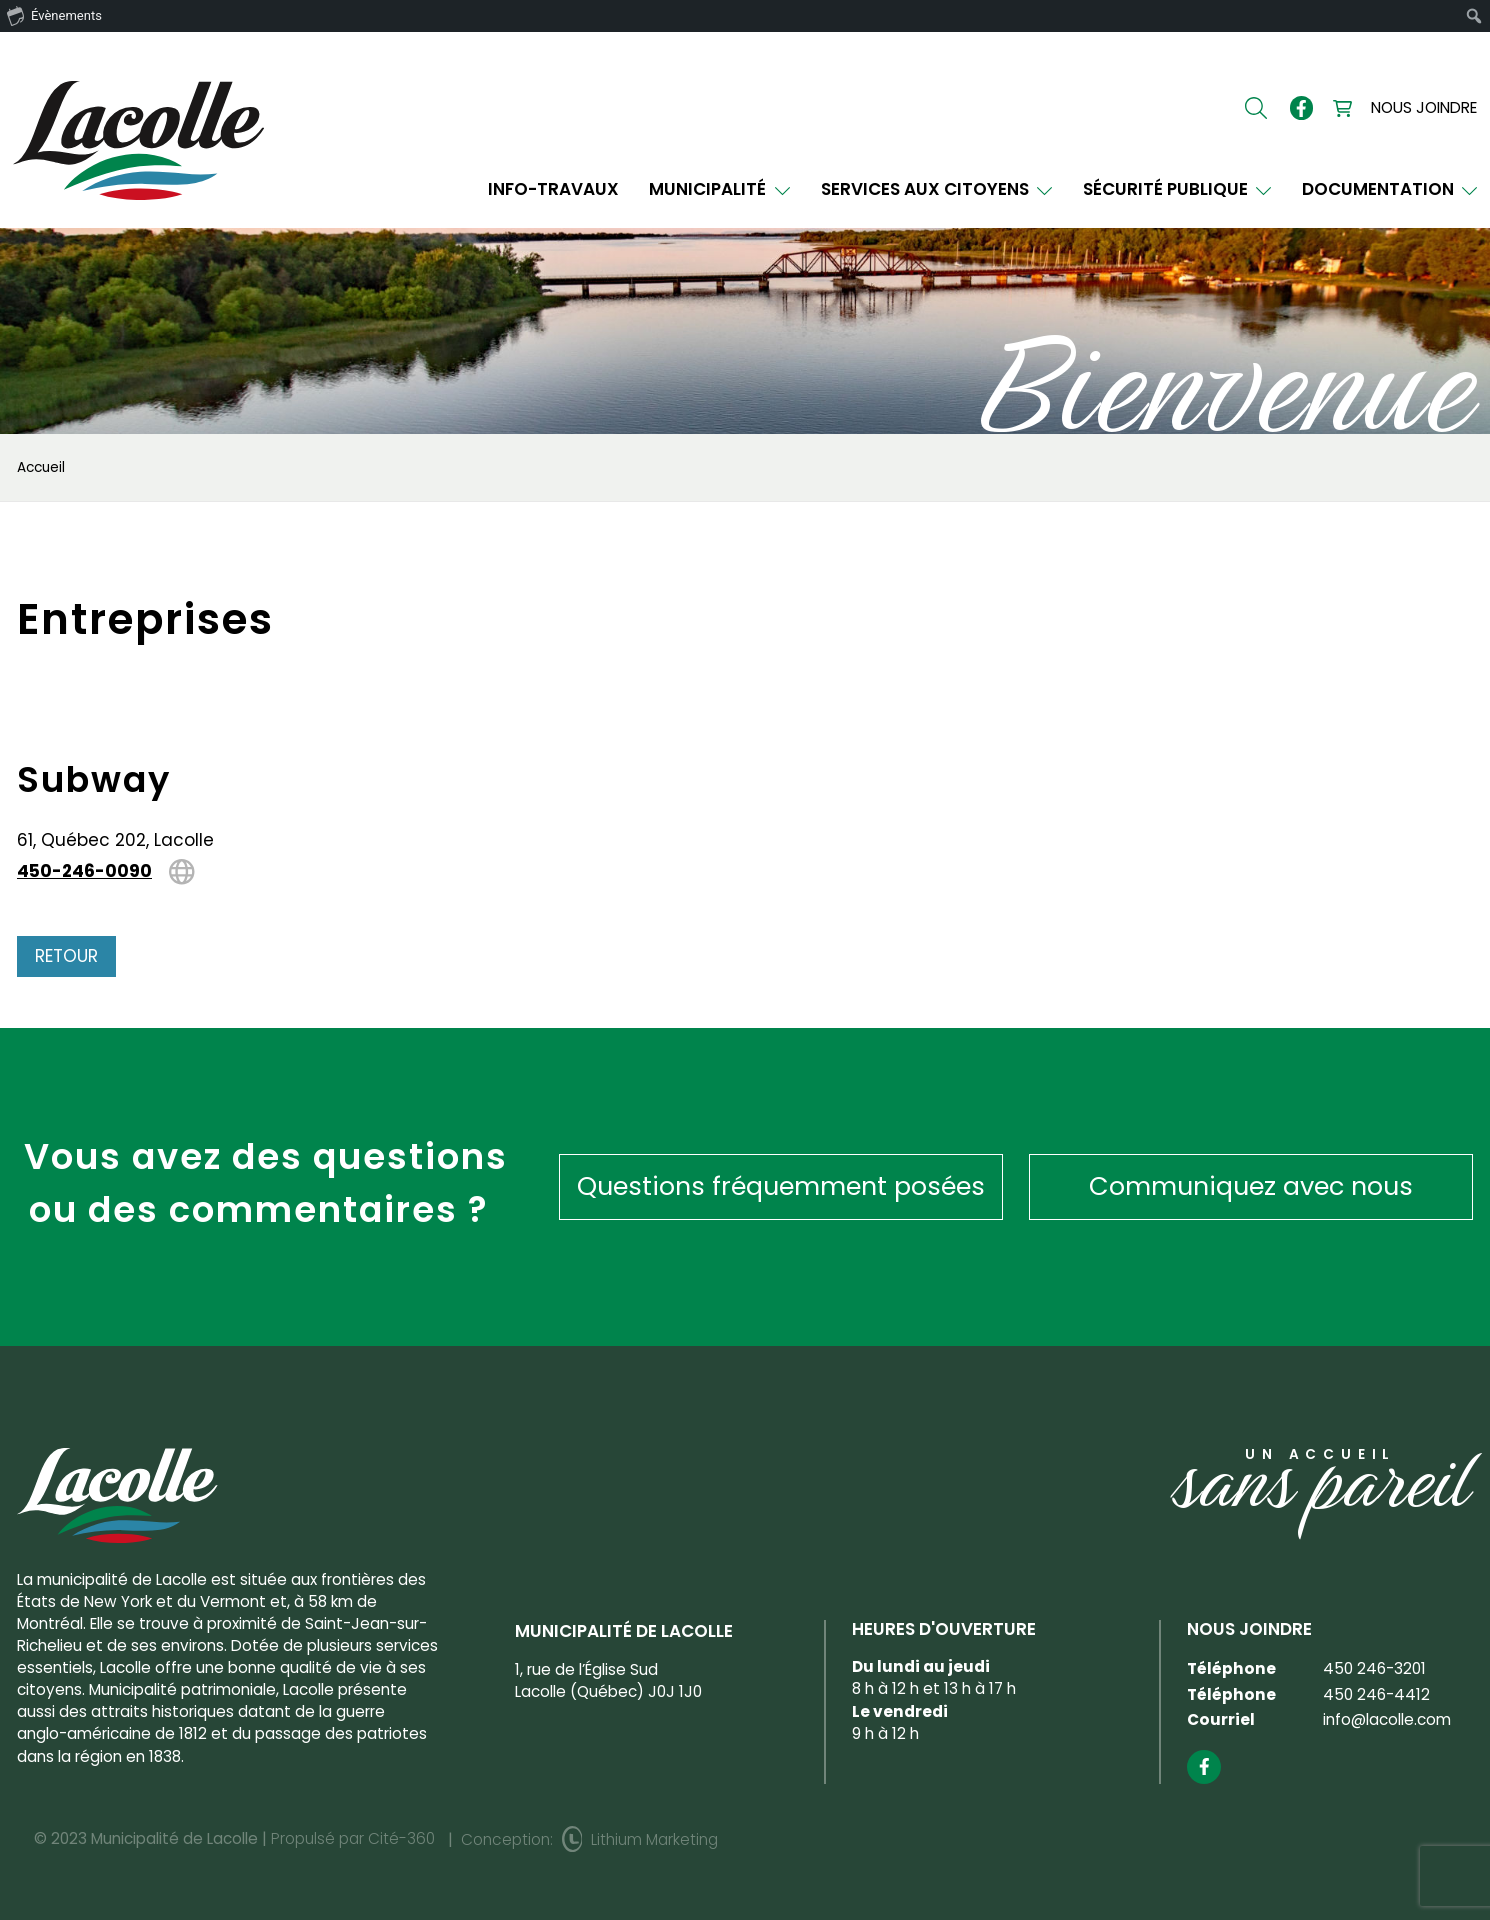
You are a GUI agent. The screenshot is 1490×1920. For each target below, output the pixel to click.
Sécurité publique (1177, 190)
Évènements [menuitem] (54, 15)
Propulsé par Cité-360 (353, 1838)
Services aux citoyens (937, 190)
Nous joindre (1424, 107)
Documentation (1390, 190)
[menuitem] (1474, 16)
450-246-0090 (84, 872)
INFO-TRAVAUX (553, 190)
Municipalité (719, 190)
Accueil (41, 468)
